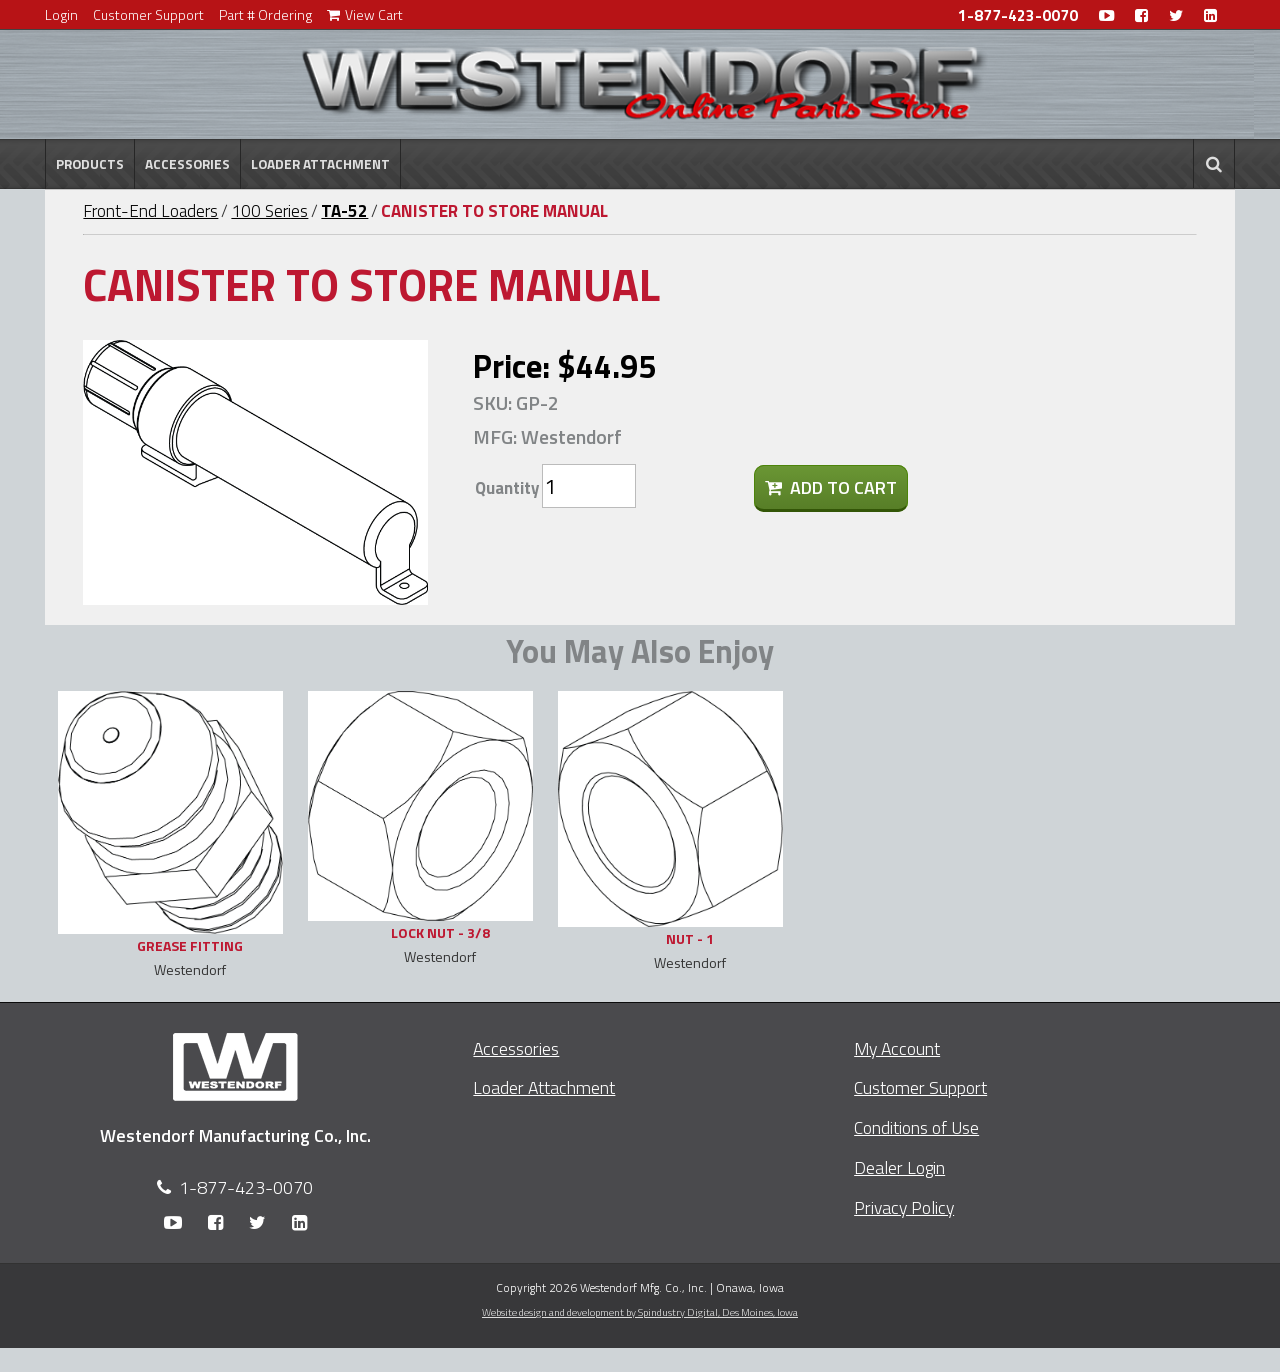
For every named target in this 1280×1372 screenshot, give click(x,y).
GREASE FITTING (190, 945)
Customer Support (148, 14)
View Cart (365, 14)
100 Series (269, 211)
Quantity (507, 488)
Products (90, 164)
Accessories (187, 164)
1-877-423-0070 (1018, 15)
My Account (897, 1048)
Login (61, 14)
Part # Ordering (265, 14)
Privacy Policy (904, 1207)
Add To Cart (831, 487)
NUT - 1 (690, 938)
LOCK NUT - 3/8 (440, 932)
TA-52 (344, 211)
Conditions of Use (916, 1127)
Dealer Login (899, 1167)
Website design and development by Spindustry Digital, (640, 1312)
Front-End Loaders (150, 211)
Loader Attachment (320, 164)
